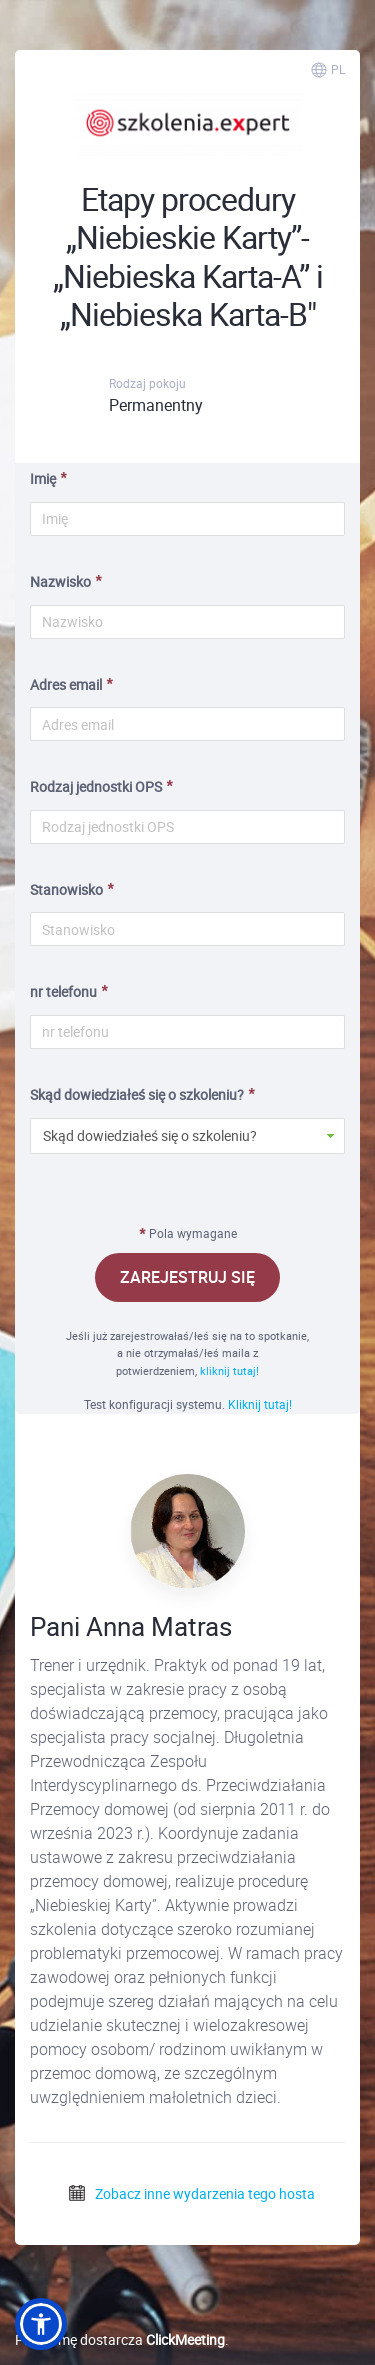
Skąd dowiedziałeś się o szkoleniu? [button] (150, 1135)
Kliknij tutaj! (260, 1404)
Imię (43, 478)
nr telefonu (63, 991)
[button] (41, 2324)
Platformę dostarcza (120, 2339)
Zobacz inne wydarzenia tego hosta (191, 2193)
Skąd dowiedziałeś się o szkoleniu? (137, 1094)
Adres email (66, 684)
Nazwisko (60, 581)
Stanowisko (66, 889)
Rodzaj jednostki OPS (96, 786)
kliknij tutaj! (229, 1370)
